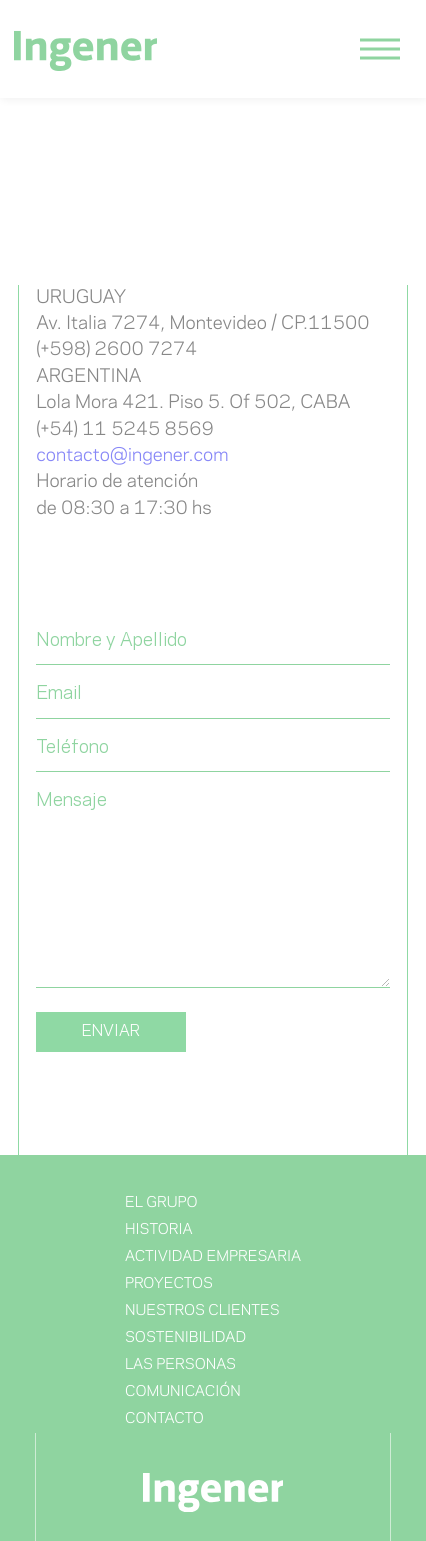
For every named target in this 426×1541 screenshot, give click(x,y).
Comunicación (183, 1392)
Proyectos (169, 1284)
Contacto (164, 1419)
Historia (159, 1230)
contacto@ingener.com (132, 456)
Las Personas (180, 1365)
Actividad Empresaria (213, 1257)
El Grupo (161, 1203)
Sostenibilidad (185, 1338)
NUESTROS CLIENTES (202, 1311)
